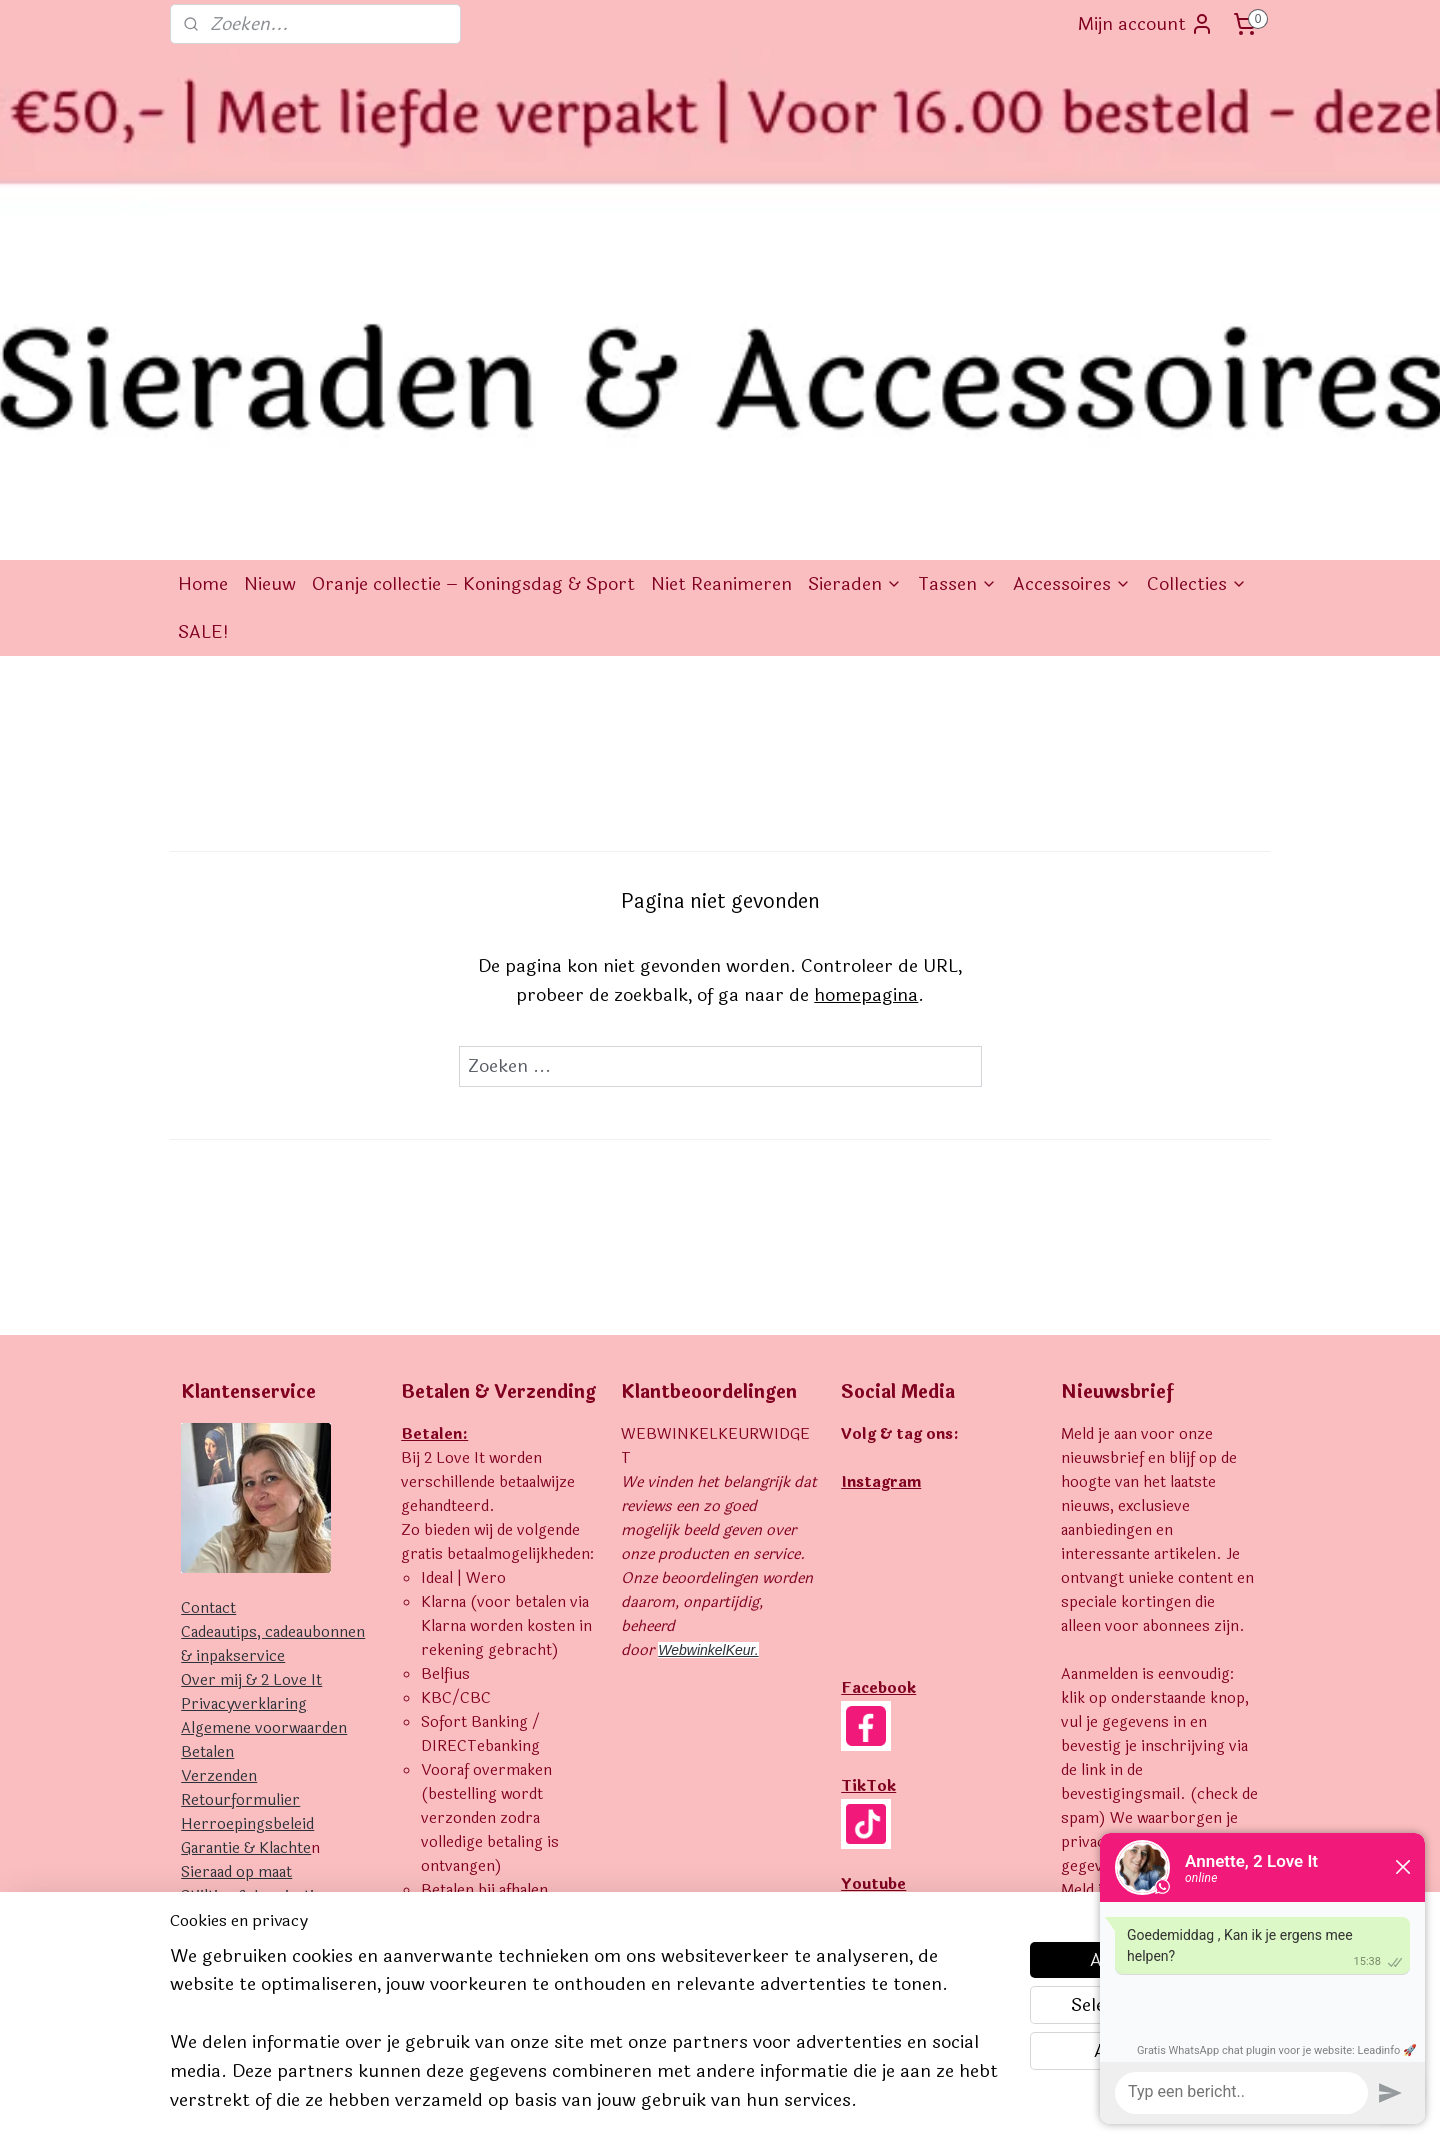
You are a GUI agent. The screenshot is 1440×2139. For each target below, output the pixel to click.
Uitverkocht (223, 1608)
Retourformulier (240, 1488)
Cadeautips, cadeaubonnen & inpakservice (273, 1332)
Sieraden (855, 272)
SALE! (203, 320)
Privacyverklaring (244, 1392)
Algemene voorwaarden (264, 1416)
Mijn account (1146, 24)
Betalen (207, 1440)
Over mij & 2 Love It (251, 1368)
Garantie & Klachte (246, 1536)
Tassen (957, 272)
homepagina (866, 683)
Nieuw (270, 272)
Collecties (1197, 272)
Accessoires (1072, 272)
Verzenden (219, 1464)
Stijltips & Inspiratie (251, 1584)
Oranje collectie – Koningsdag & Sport (473, 272)
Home (203, 272)
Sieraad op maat (236, 1560)
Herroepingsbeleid (247, 1512)
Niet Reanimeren (721, 272)
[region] (588, 2040)
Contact (208, 1296)
